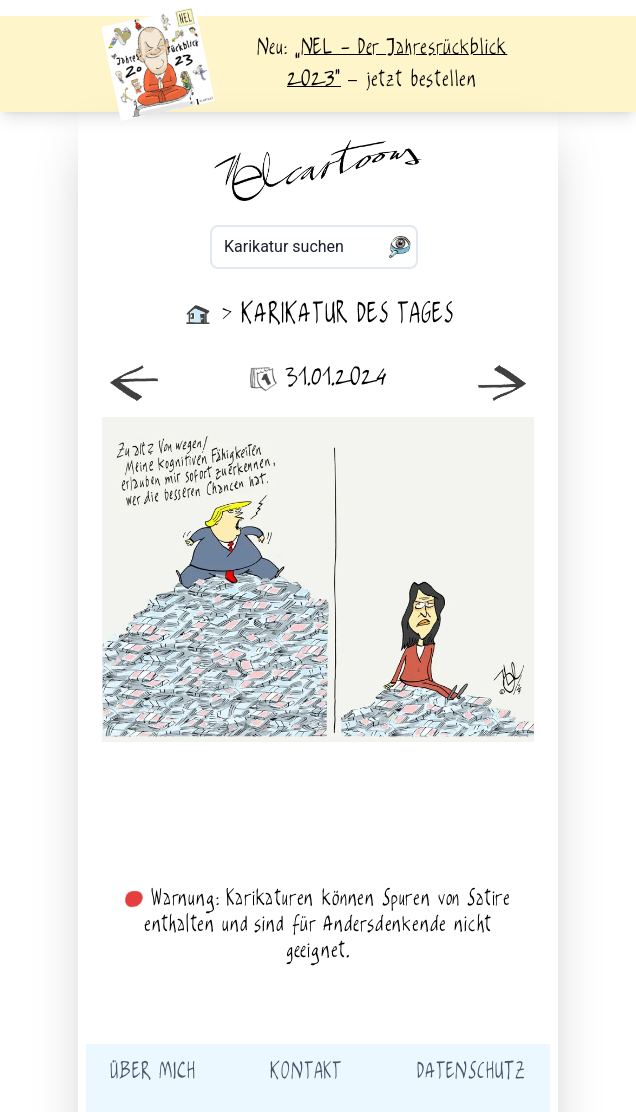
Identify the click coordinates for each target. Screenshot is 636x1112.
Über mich (152, 1072)
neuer (210, 579)
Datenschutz (471, 1072)
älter (426, 579)
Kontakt (306, 1072)
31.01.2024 (318, 378)
